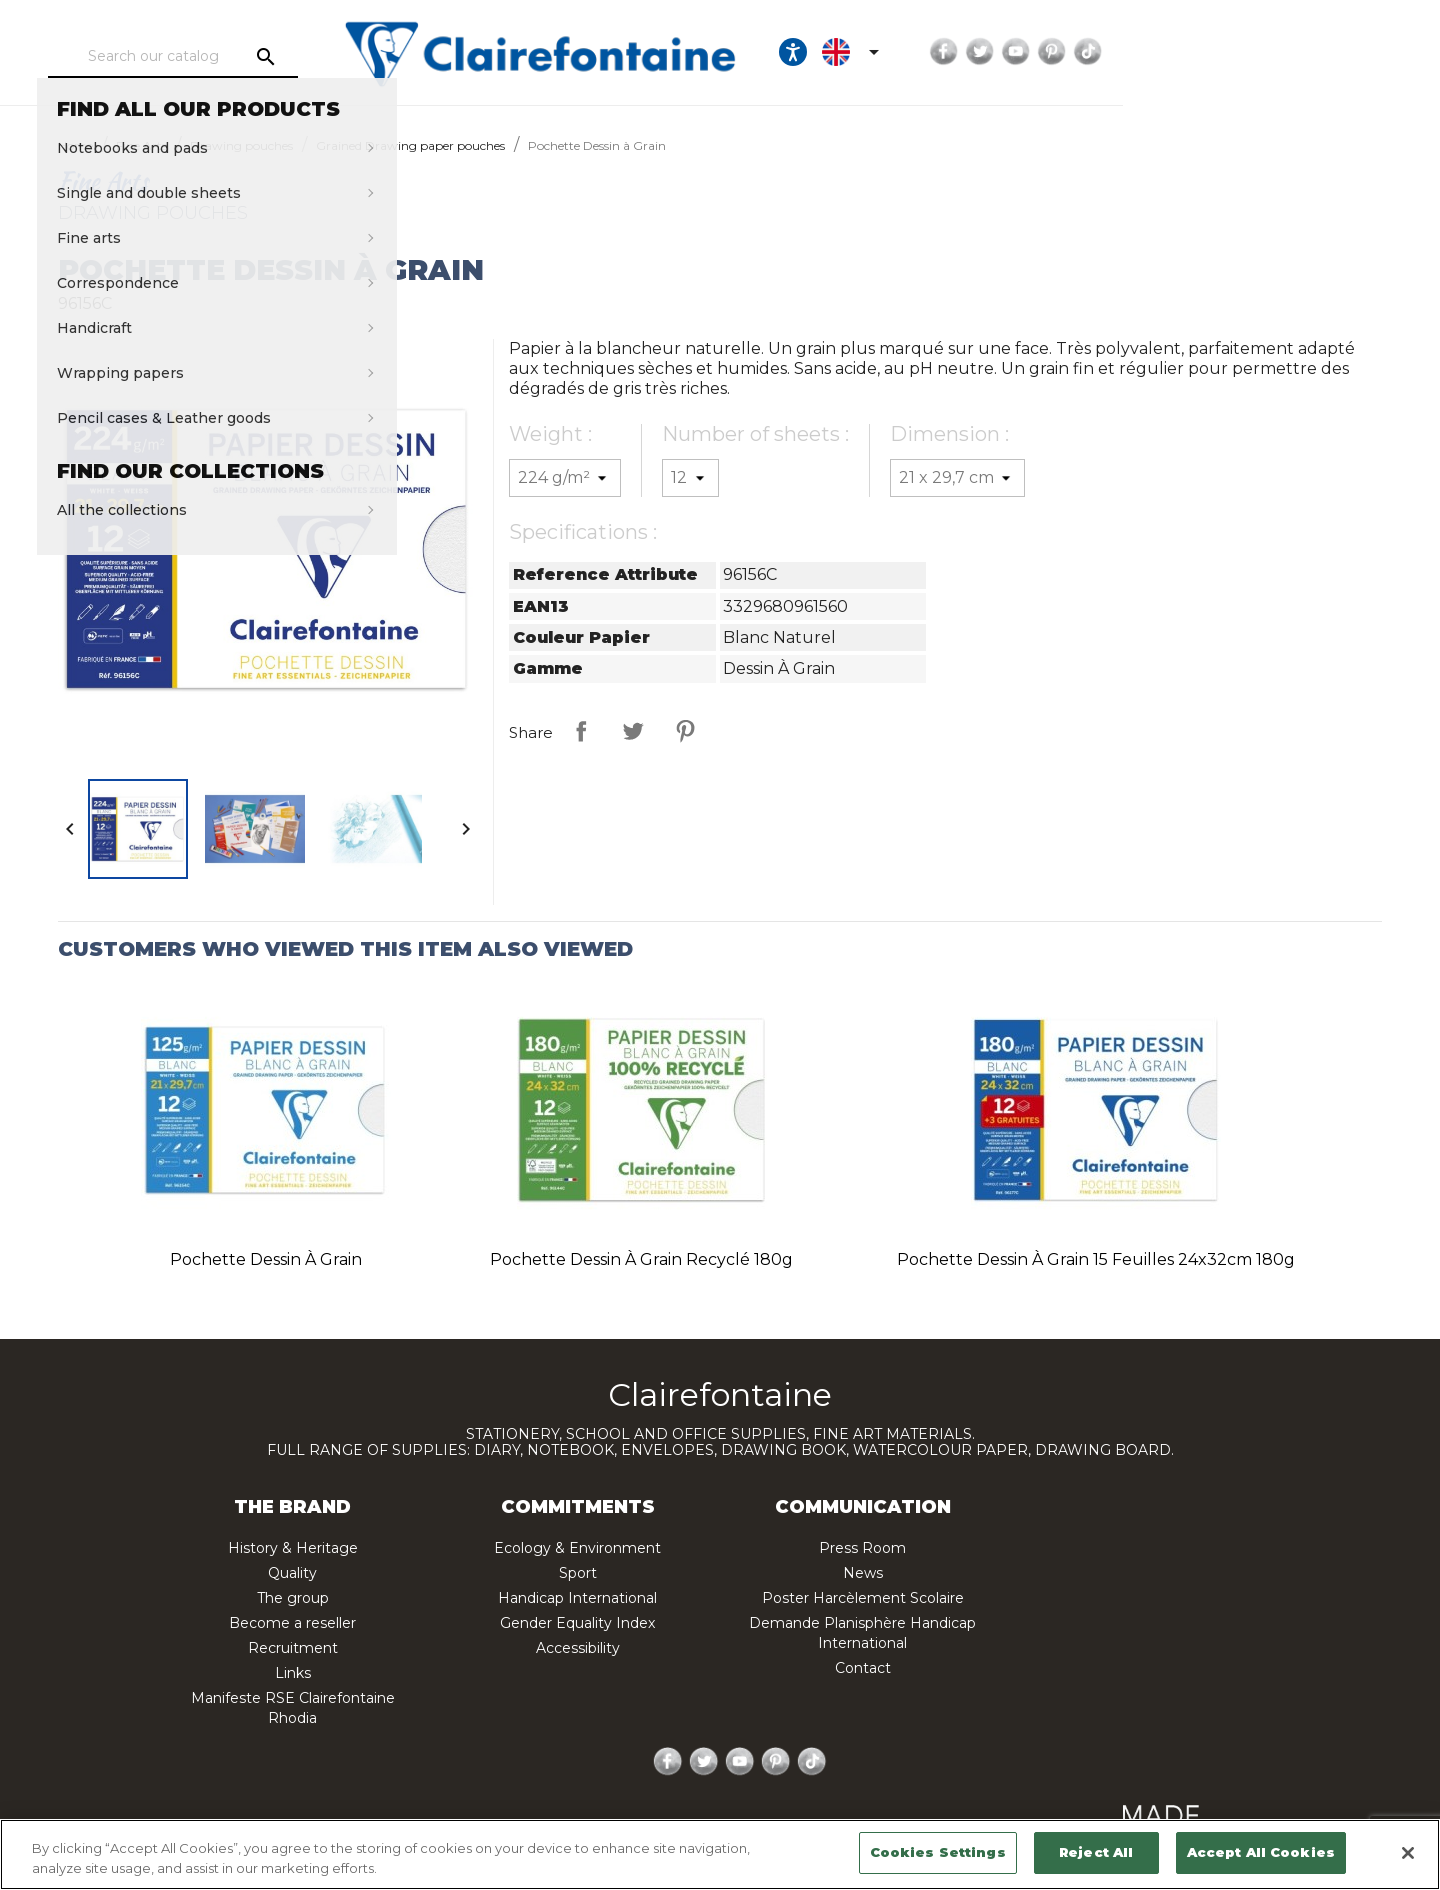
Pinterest (1307, 52)
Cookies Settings (938, 1852)
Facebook (1199, 52)
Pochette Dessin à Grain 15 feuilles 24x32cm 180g (1096, 1259)
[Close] (1408, 1853)
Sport (578, 1573)
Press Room (862, 1548)
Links (293, 1673)
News (863, 1573)
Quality (292, 1573)
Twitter (1235, 52)
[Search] (254, 57)
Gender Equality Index (577, 1623)
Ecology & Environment (577, 1548)
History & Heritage (293, 1548)
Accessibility (578, 1648)
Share (581, 731)
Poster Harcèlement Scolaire (863, 1598)
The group (293, 1598)
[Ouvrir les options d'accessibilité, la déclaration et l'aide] (1048, 52)
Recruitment (293, 1648)
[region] (720, 1854)
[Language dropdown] (1109, 52)
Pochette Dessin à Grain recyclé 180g (641, 1259)
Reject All (1096, 1852)
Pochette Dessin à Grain (266, 1259)
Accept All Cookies (1261, 1852)
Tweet (633, 731)
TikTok (1343, 52)
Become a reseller (292, 1623)
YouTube (1271, 52)
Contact (863, 1668)
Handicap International (577, 1598)
